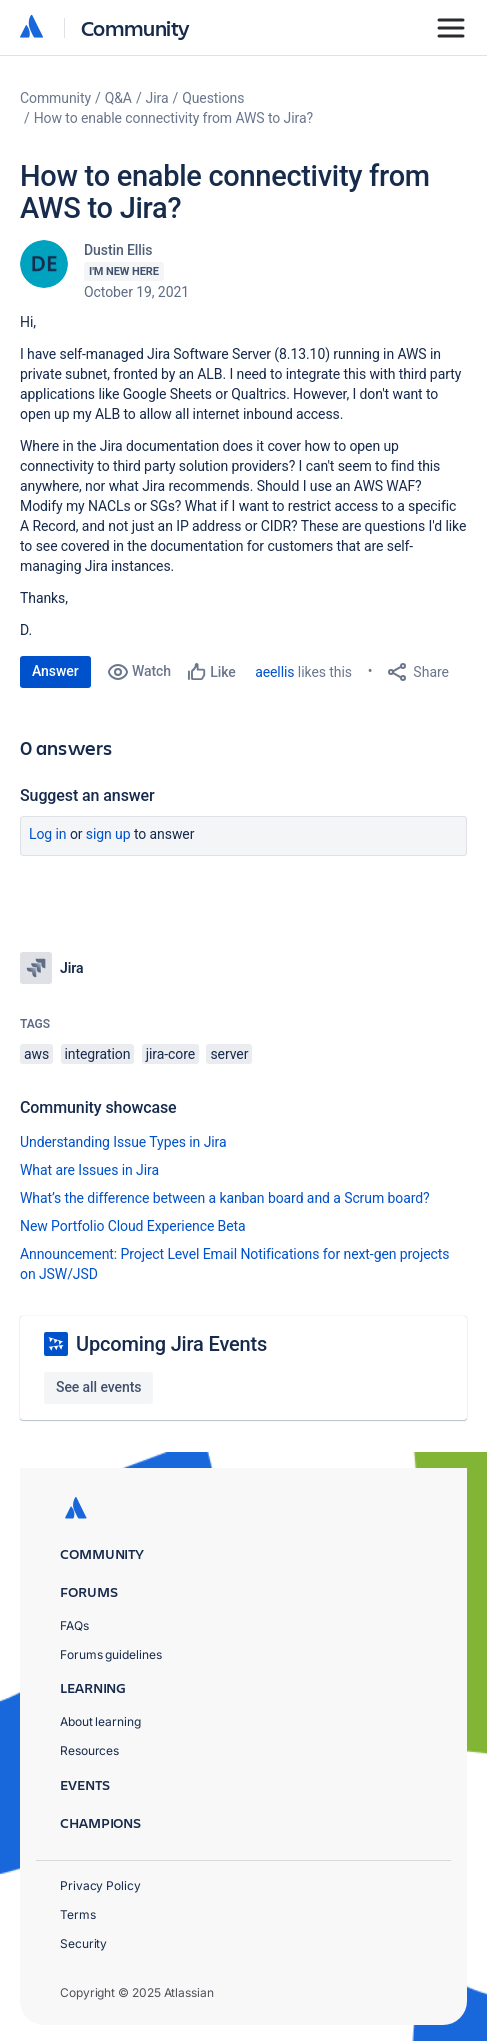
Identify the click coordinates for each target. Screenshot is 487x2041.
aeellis (274, 672)
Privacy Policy (100, 1885)
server (229, 1054)
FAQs (74, 1625)
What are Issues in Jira (89, 1170)
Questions (213, 98)
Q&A (118, 98)
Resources (89, 1750)
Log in (48, 834)
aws (36, 1054)
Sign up (108, 834)
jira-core (170, 1054)
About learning (100, 1721)
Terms (78, 1914)
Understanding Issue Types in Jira (123, 1142)
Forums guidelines (111, 1654)
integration (98, 1054)
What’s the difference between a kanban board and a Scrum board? (225, 1198)
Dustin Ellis (118, 250)
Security (83, 1943)
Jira (157, 98)
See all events (98, 1387)
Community (135, 27)
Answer (55, 671)
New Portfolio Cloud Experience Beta (133, 1226)
